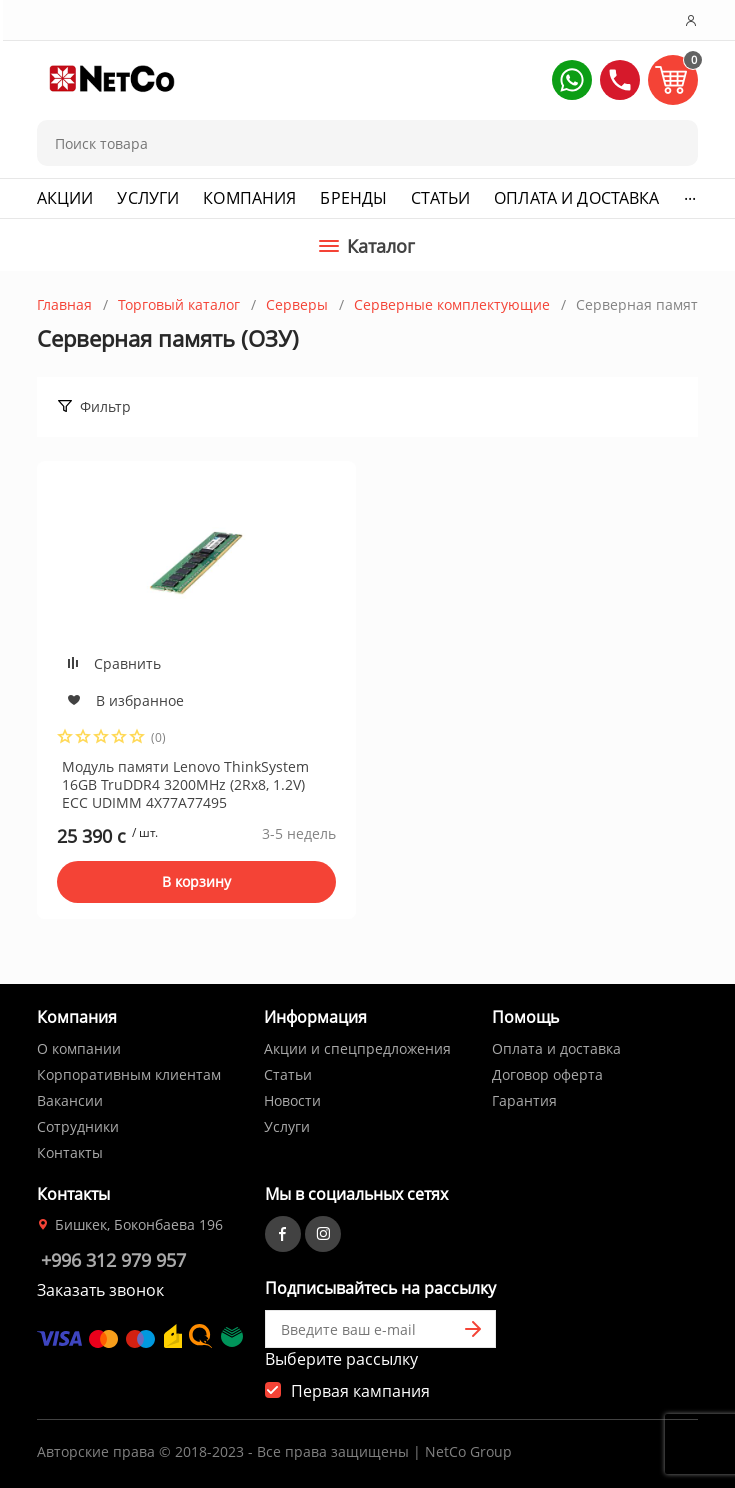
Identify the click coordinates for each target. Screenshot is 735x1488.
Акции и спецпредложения (357, 1048)
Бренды (353, 198)
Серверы (297, 304)
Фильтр (105, 406)
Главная (64, 304)
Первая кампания (360, 1391)
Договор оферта (547, 1074)
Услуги (148, 198)
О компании (79, 1048)
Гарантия (524, 1100)
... (690, 194)
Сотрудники (78, 1126)
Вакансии (70, 1100)
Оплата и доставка (576, 198)
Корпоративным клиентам (129, 1074)
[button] (572, 80)
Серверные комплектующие (452, 304)
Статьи (440, 198)
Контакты (70, 1152)
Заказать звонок (100, 1290)
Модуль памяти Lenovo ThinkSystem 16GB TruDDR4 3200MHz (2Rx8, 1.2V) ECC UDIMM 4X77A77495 (185, 784)
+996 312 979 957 (113, 1260)
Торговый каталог (179, 304)
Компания (249, 198)
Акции (65, 198)
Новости (292, 1100)
